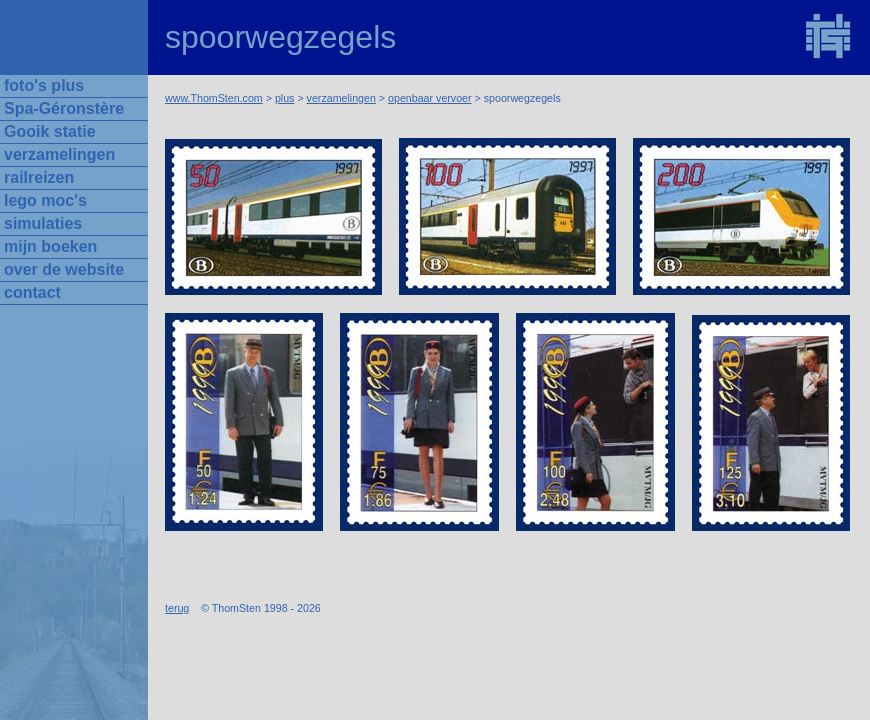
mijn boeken (50, 246)
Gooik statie (50, 131)
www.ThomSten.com (214, 98)
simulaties (43, 223)
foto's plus (44, 85)
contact (32, 292)
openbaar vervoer (430, 98)
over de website (64, 269)
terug (177, 608)
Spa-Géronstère (64, 108)
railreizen (39, 177)
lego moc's (45, 200)
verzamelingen (341, 98)
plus (285, 98)
